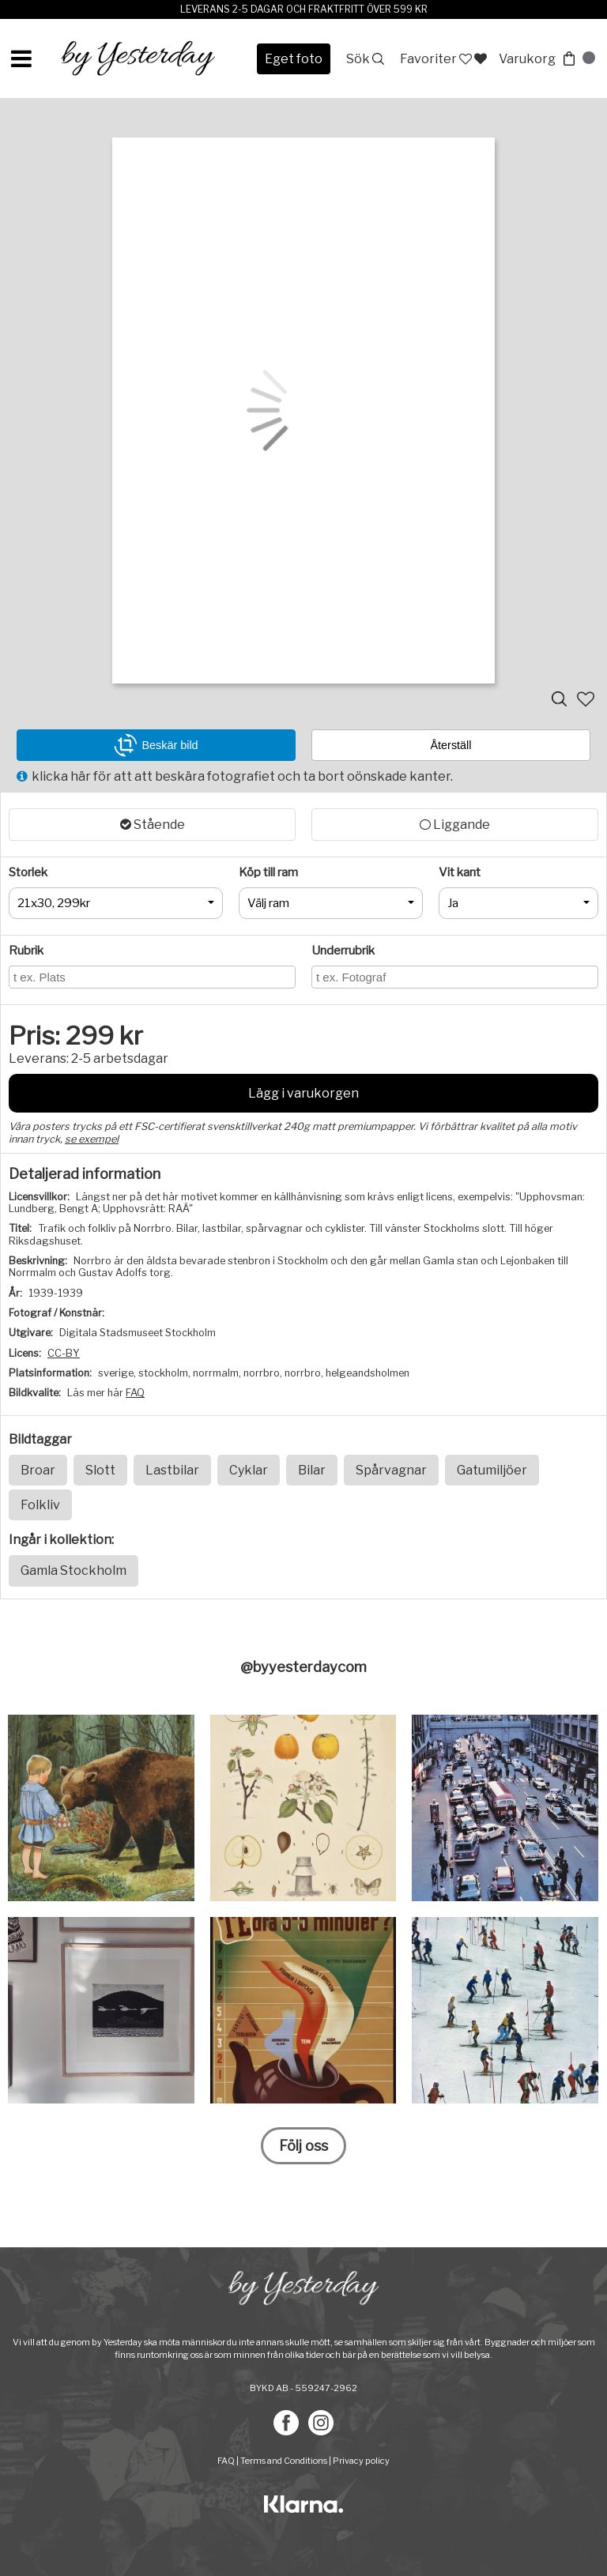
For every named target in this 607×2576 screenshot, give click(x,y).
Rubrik (26, 950)
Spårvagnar (391, 1470)
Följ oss (303, 2145)
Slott (100, 1470)
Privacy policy (361, 2460)
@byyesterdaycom (303, 1667)
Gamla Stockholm (73, 1570)
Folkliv (40, 1504)
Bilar (312, 1470)
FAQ (135, 1393)
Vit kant (460, 872)
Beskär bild (156, 745)
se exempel (92, 1139)
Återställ (451, 745)
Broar (38, 1470)
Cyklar (248, 1470)
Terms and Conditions (283, 2460)
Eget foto (293, 58)
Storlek (28, 872)
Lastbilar (172, 1470)
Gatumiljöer (492, 1470)
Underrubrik (343, 950)
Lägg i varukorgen (303, 1093)
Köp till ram (268, 872)
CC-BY (63, 1353)
